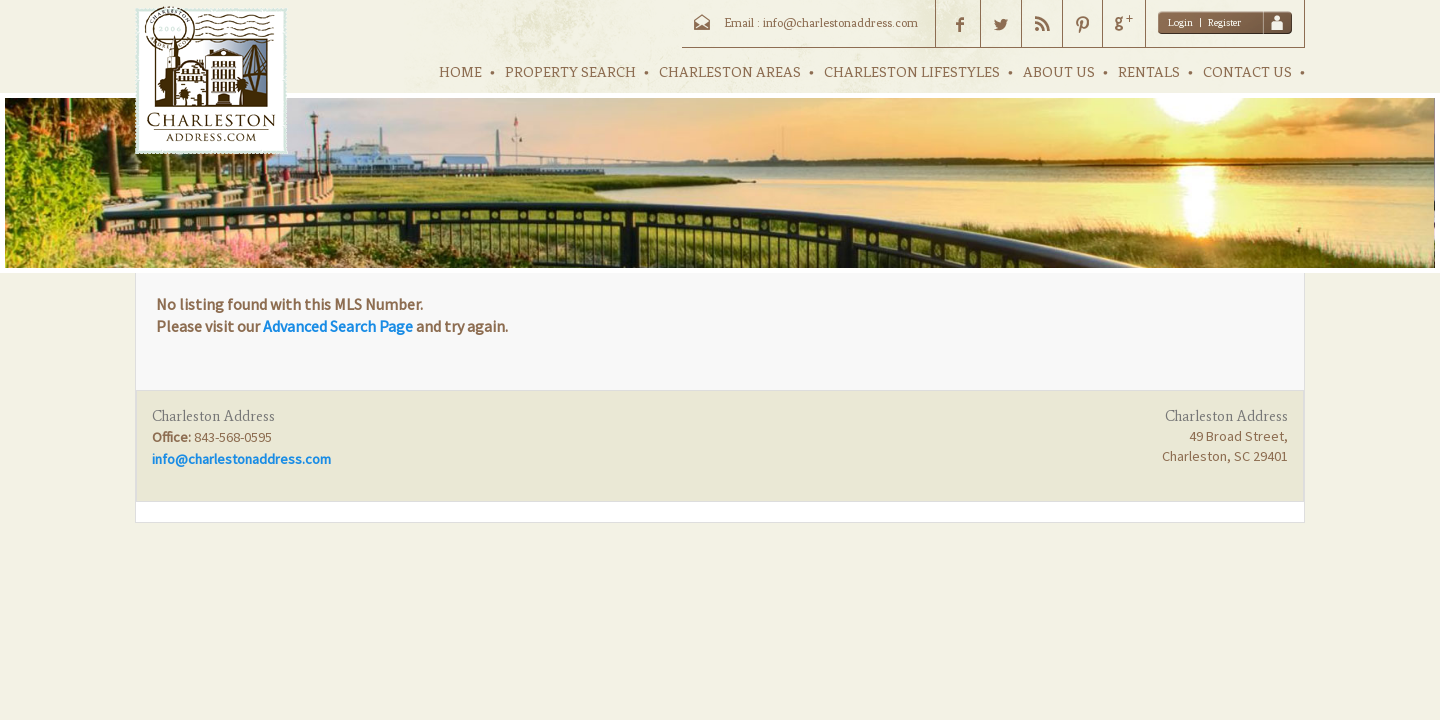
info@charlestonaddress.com (241, 459)
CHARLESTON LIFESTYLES (912, 72)
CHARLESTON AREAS (730, 72)
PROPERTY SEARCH (570, 72)
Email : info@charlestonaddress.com (821, 23)
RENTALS (1149, 72)
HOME (460, 72)
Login (1180, 22)
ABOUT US (1059, 72)
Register (1224, 22)
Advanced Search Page (338, 326)
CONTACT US (1247, 72)
